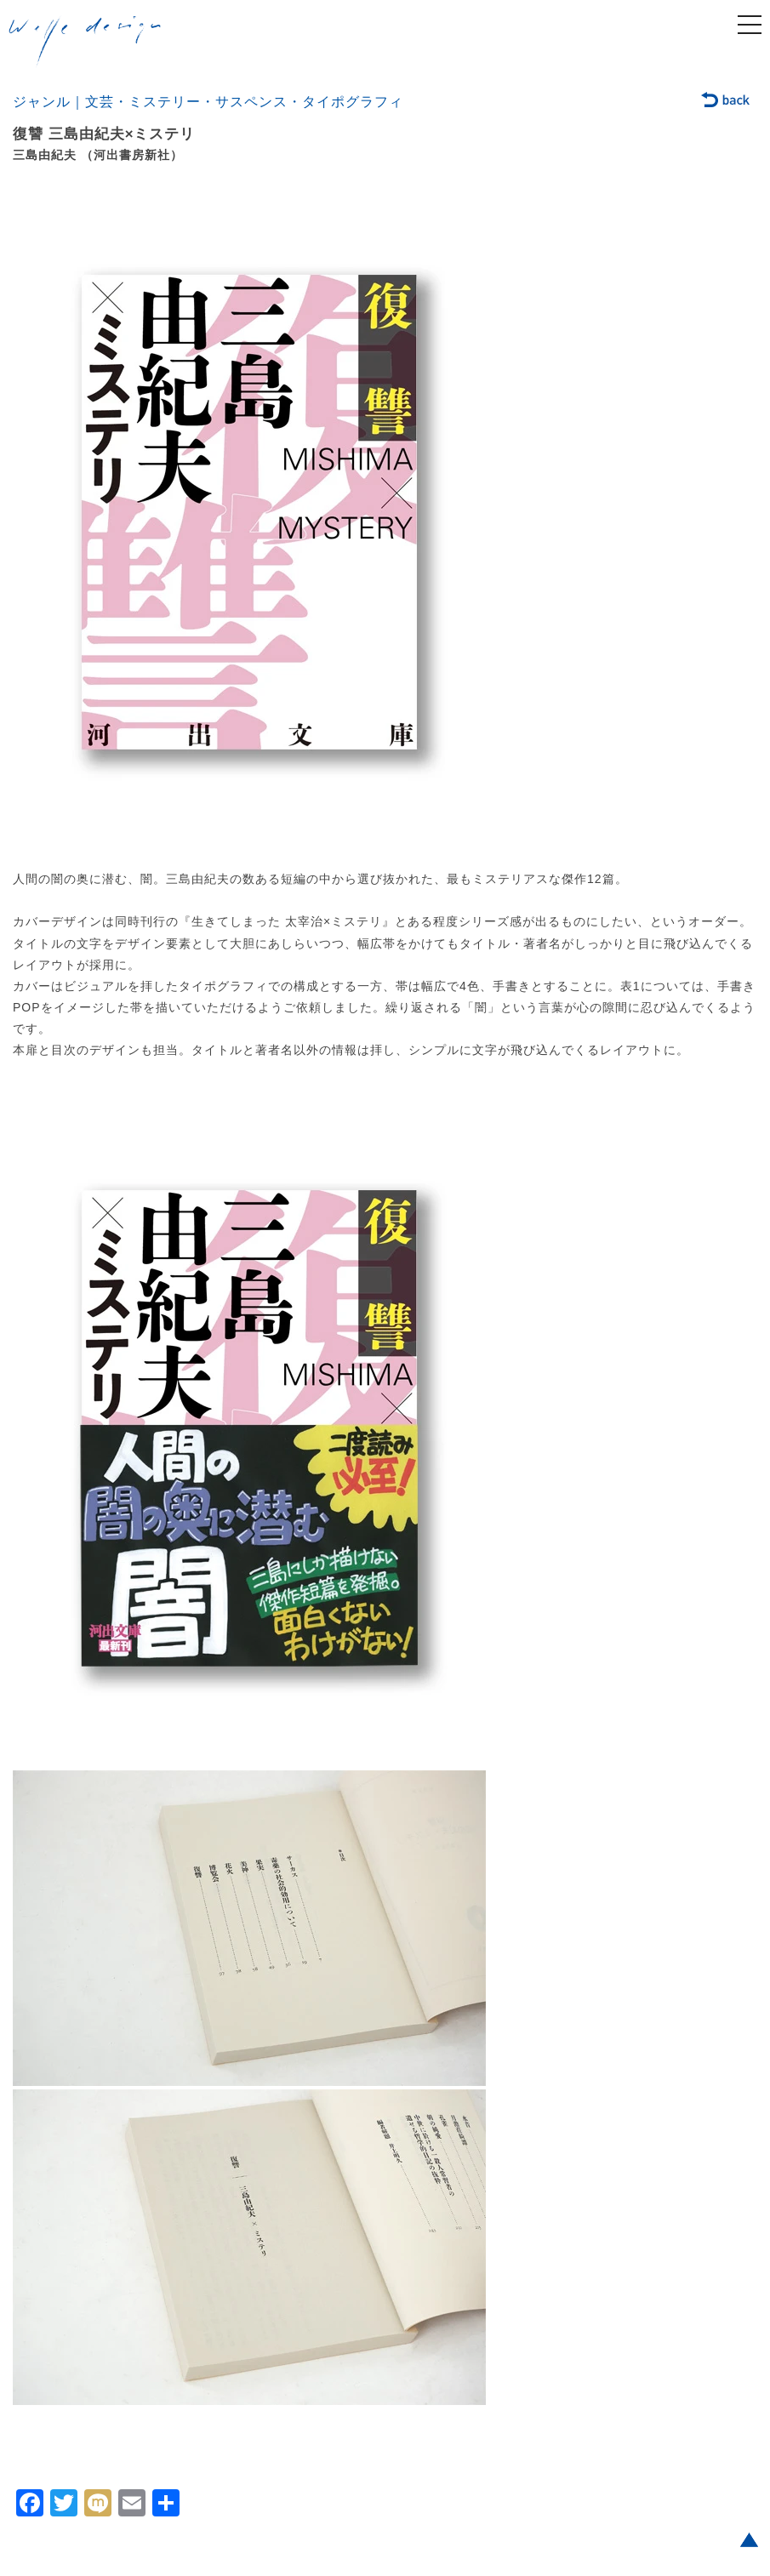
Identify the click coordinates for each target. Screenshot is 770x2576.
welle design (85, 41)
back (726, 101)
